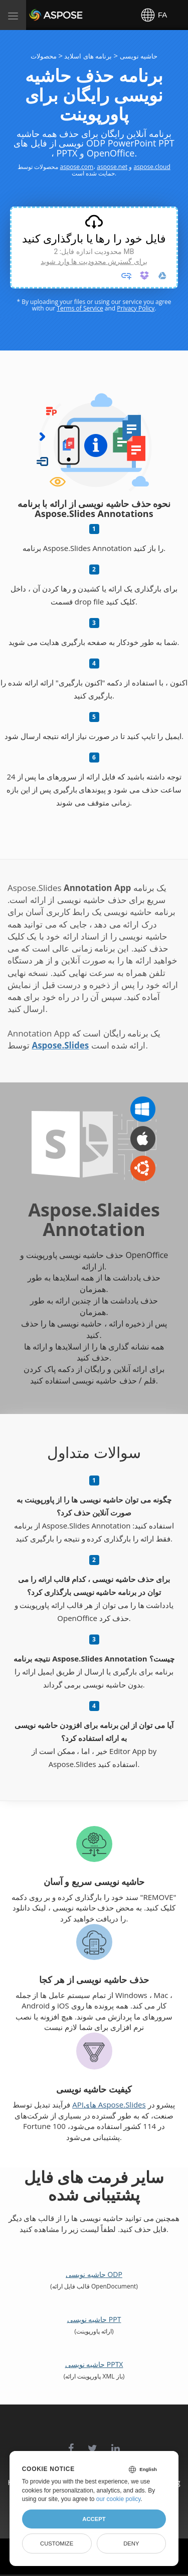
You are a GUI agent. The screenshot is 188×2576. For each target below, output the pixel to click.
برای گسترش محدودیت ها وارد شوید (94, 262)
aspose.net (112, 166)
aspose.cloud (151, 166)
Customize (56, 2543)
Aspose (41, 14)
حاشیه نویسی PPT (94, 2319)
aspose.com (77, 166)
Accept (93, 2519)
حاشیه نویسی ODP (94, 2274)
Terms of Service (80, 308)
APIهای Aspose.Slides (109, 2105)
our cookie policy (118, 2499)
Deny (131, 2543)
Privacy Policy (135, 308)
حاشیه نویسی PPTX (94, 2364)
